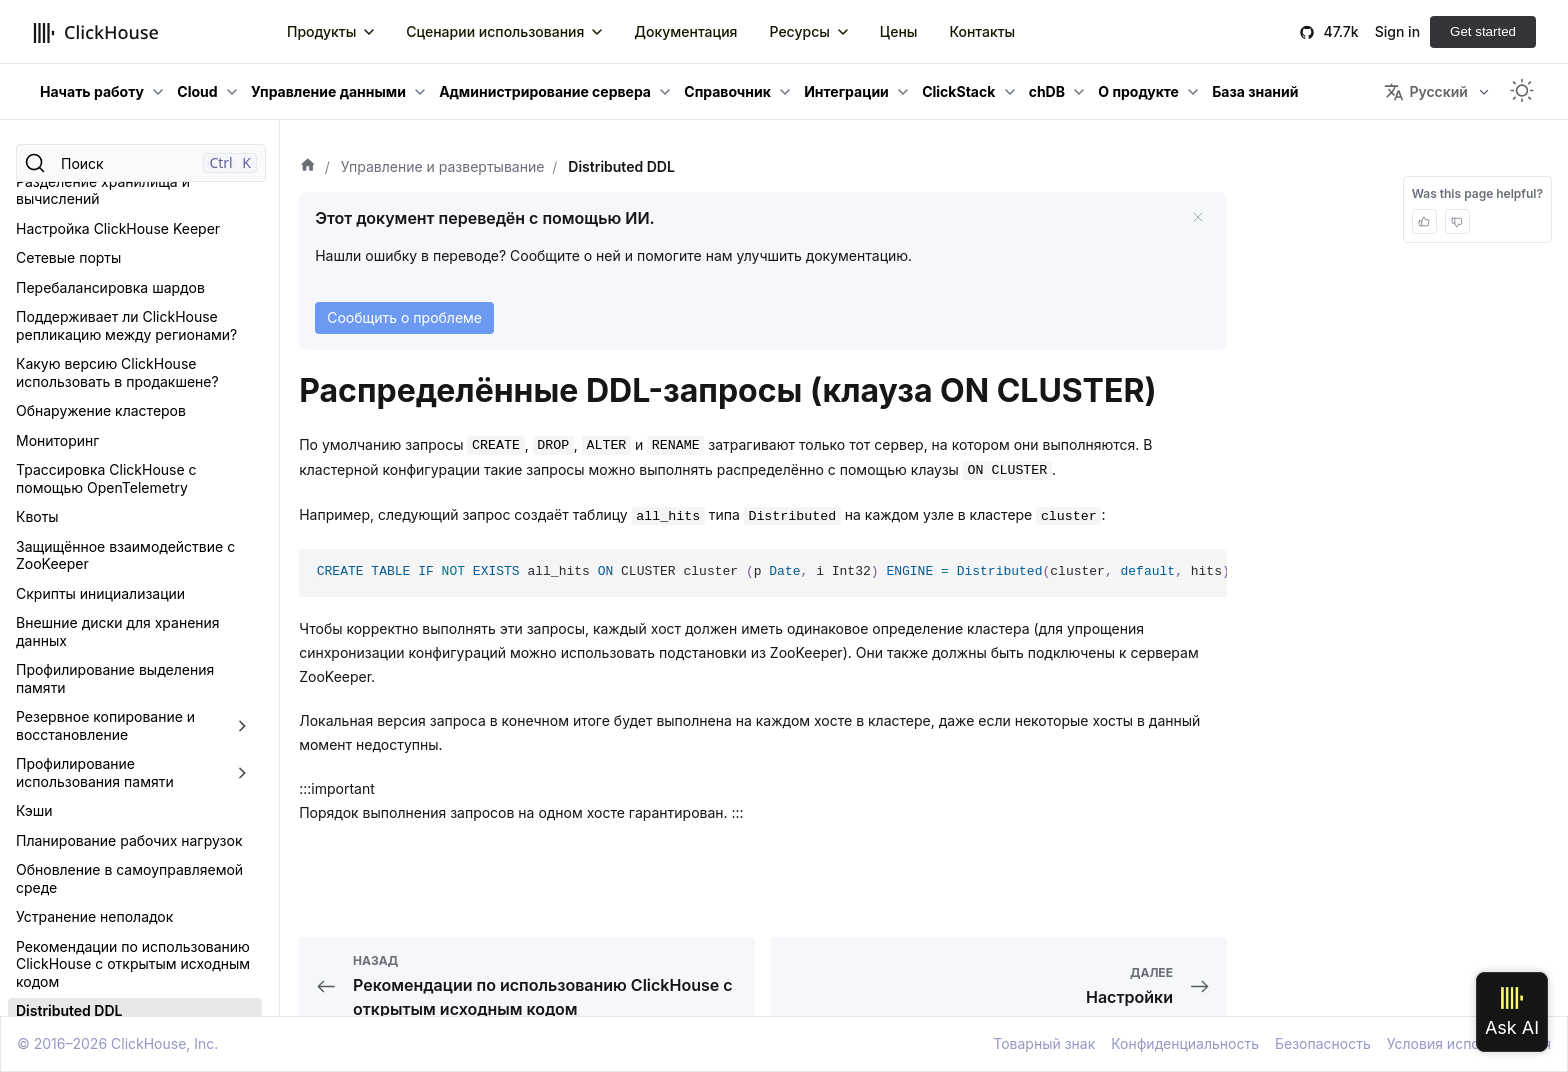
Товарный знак (1044, 1043)
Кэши (34, 458)
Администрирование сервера (545, 91)
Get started (1483, 31)
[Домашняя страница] (308, 167)
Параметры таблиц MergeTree (119, 826)
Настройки (54, 708)
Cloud (197, 91)
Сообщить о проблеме (404, 317)
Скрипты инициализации (100, 241)
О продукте (1138, 91)
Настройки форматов (89, 855)
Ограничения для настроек (109, 914)
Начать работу (92, 91)
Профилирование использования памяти (95, 420)
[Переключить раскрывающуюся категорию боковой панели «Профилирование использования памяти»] (242, 420)
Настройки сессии (79, 796)
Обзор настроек (71, 737)
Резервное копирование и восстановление (105, 373)
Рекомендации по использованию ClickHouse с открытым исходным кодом (133, 612)
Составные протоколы (92, 885)
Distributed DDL (69, 658)
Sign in (1397, 31)
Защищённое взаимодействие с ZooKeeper (125, 203)
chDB (1047, 91)
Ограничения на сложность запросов (110, 1012)
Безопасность (1323, 1043)
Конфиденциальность (1185, 1043)
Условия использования (1469, 1043)
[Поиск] (141, 163)
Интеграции (846, 91)
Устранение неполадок (94, 564)
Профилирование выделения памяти (115, 326)
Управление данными (328, 91)
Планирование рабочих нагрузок (129, 488)
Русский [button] (1425, 92)
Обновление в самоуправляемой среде (129, 526)
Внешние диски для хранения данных (118, 279)
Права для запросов (85, 973)
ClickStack (958, 91)
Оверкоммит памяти (86, 944)
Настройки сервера (83, 767)
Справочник (727, 91)
